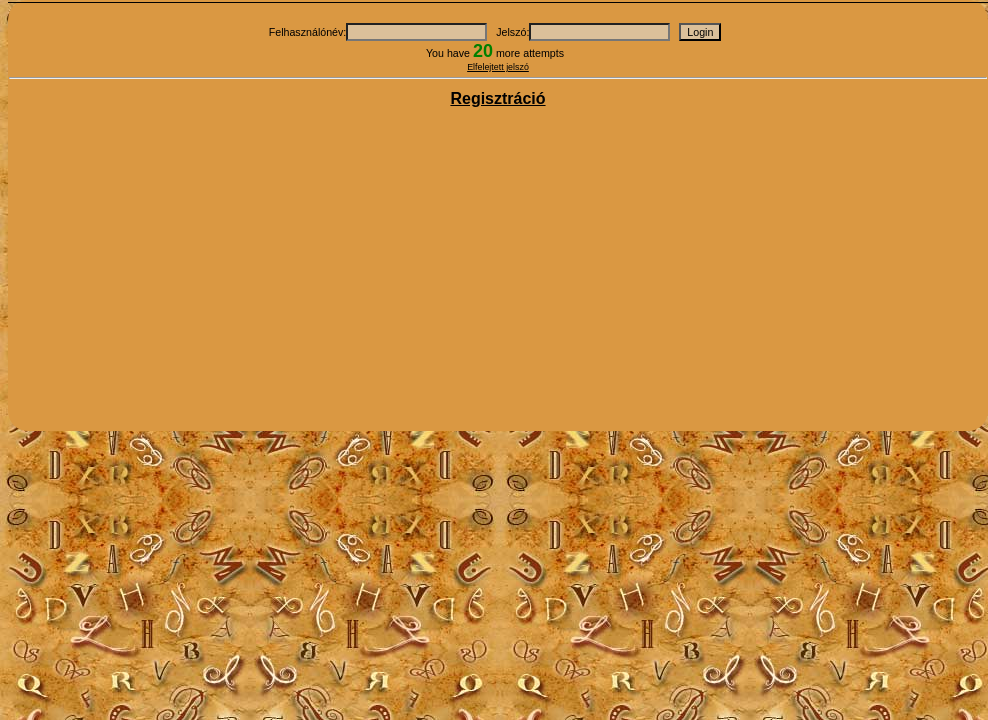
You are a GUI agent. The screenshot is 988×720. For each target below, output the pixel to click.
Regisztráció (497, 98)
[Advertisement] (498, 271)
